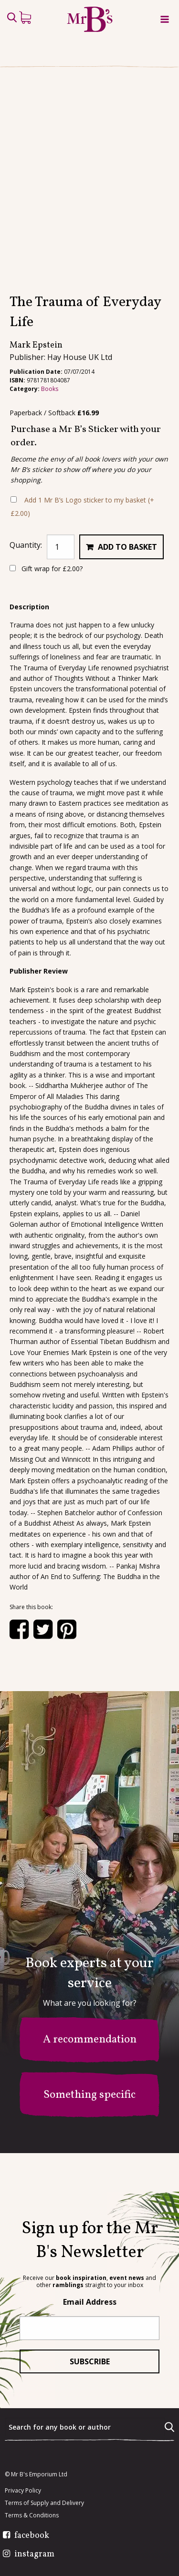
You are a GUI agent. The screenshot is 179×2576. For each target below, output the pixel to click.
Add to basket (127, 585)
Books (49, 427)
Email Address (89, 2302)
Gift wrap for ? (46, 606)
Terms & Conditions (32, 2515)
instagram (34, 2554)
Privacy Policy (23, 2491)
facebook (31, 2536)
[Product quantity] (60, 585)
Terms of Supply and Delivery (44, 2503)
